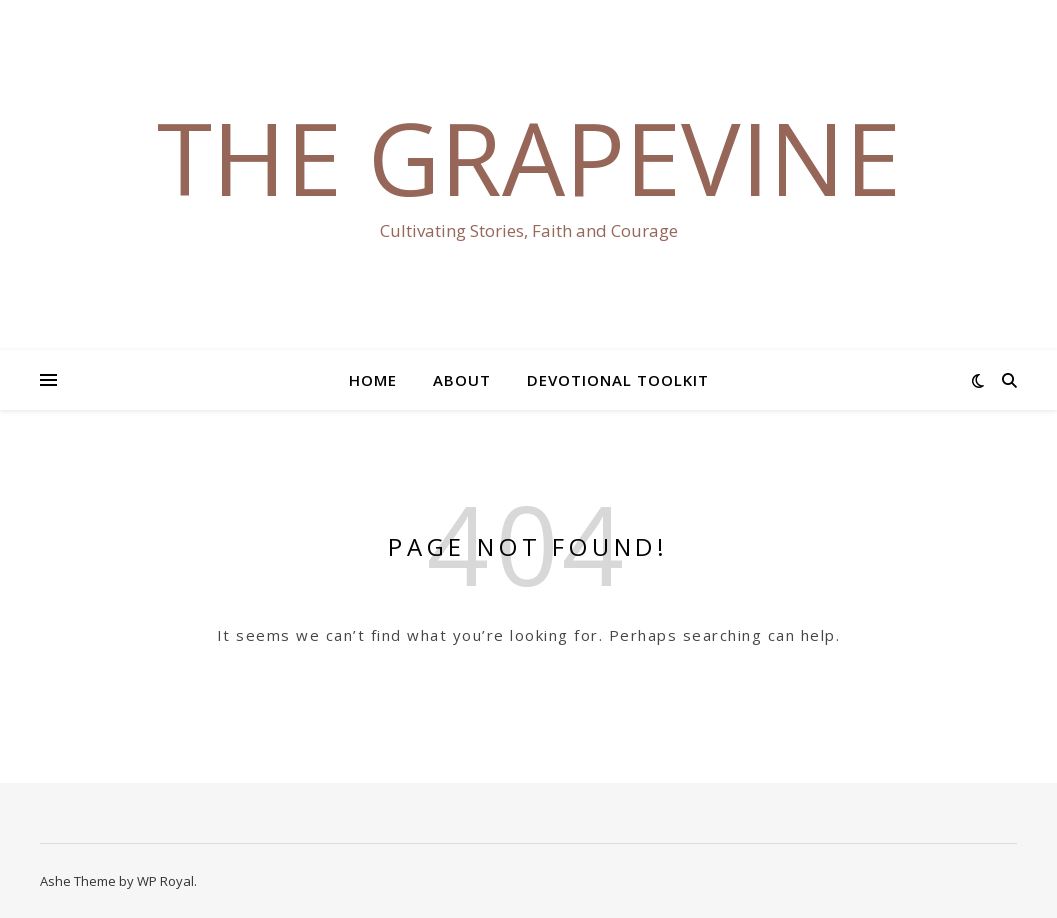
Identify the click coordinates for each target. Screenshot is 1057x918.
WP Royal (165, 881)
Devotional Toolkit (618, 380)
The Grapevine (529, 157)
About (462, 380)
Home (373, 380)
